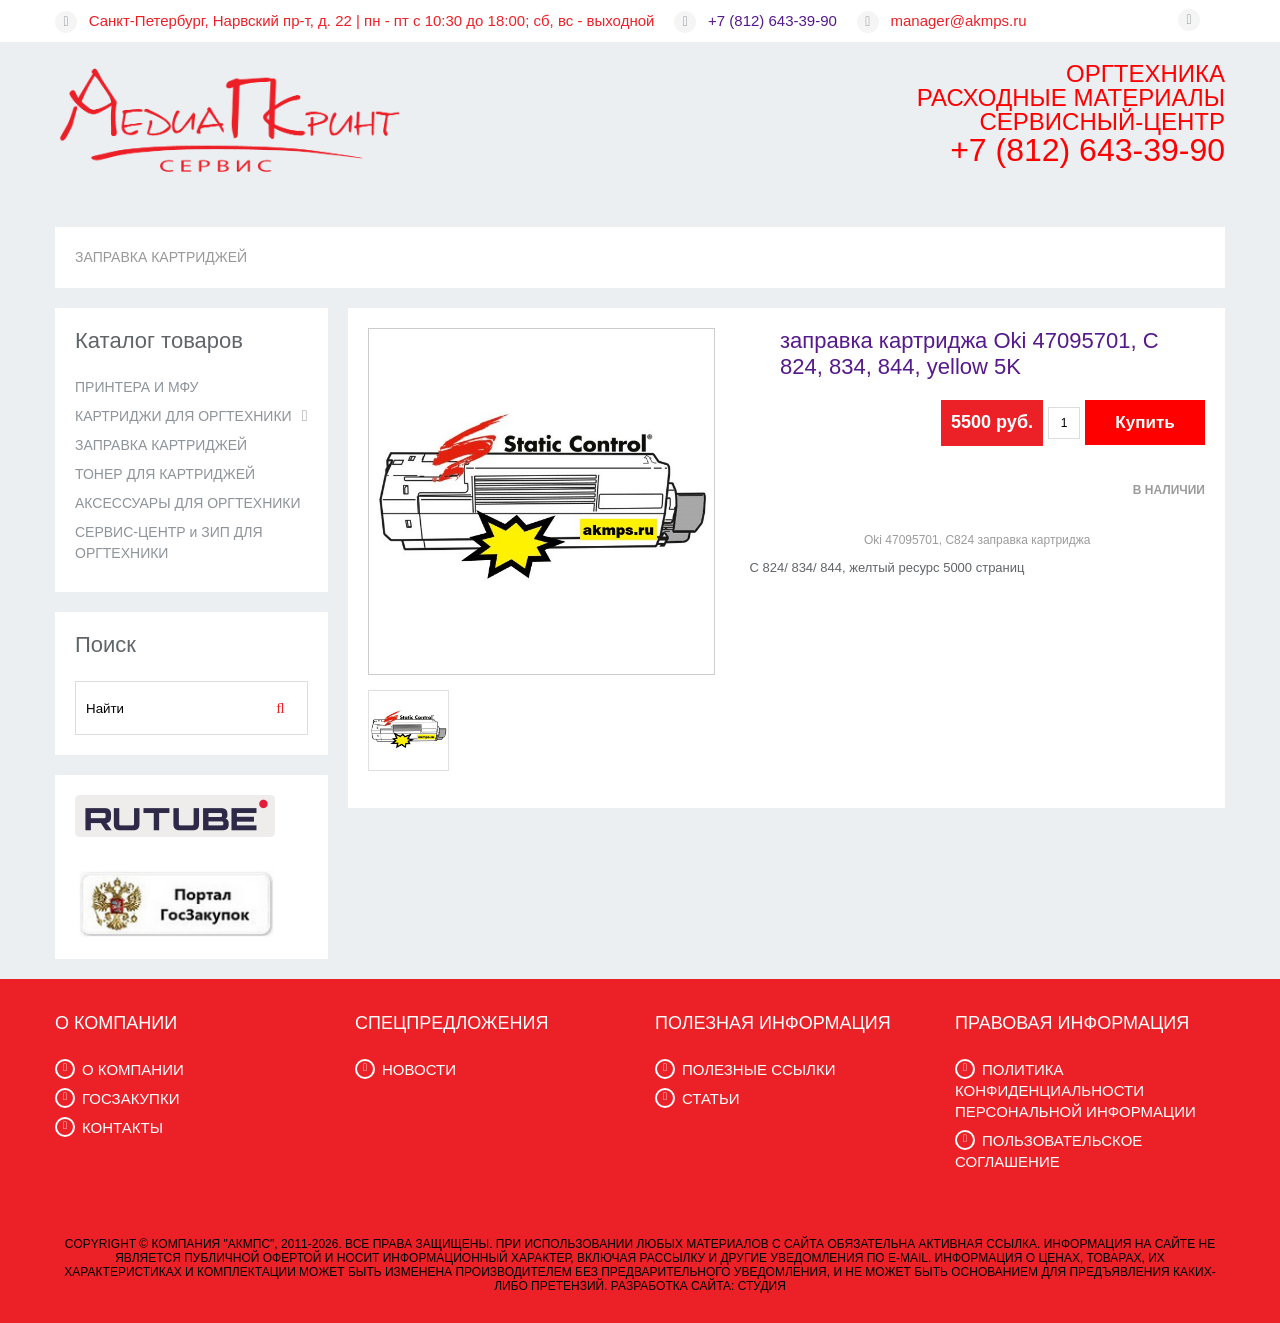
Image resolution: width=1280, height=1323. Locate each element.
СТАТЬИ (711, 1098)
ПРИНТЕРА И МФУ (136, 387)
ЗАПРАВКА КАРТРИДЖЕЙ (161, 257)
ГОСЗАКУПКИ (130, 1098)
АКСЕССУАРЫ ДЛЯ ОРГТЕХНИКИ (188, 503)
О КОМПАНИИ (133, 1069)
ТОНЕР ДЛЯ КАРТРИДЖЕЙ (165, 474)
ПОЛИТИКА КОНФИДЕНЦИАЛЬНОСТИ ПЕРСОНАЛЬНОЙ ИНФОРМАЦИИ (1075, 1090)
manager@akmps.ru (959, 20)
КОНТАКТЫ (122, 1127)
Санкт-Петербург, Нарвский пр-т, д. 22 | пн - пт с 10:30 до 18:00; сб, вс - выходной (372, 20)
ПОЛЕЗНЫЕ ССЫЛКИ (758, 1069)
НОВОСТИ (419, 1069)
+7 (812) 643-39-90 (772, 20)
